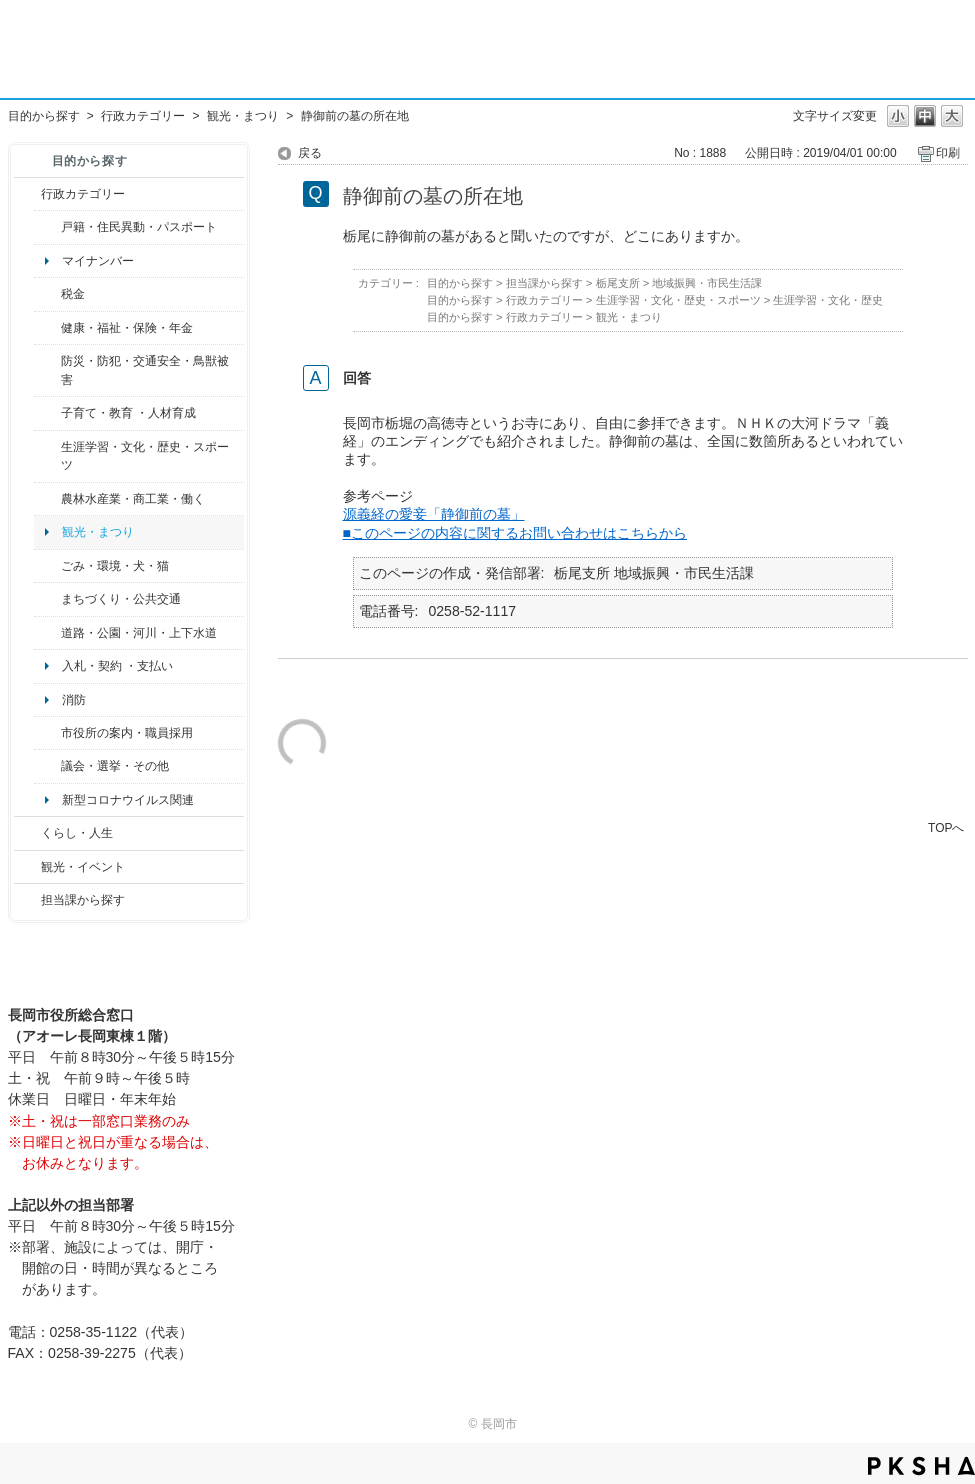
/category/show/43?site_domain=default (47, 456)
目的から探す (44, 116)
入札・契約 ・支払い (117, 666)
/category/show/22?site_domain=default (47, 566)
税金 (73, 294)
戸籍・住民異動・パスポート (139, 227)
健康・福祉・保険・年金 (127, 328)
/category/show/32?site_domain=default (47, 733)
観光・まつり (243, 116)
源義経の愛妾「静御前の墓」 (434, 514)
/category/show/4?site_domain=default (47, 328)
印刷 (948, 153)
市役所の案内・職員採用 (127, 733)
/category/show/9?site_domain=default (27, 900)
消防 (74, 700)
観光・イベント (83, 867)
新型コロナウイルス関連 (128, 800)
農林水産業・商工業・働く (133, 499)
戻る (310, 153)
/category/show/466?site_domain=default (47, 766)
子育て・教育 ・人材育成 (128, 413)
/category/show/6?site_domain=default (47, 599)
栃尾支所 (618, 283)
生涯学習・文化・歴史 (828, 300)
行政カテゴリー (143, 116)
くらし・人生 (77, 833)
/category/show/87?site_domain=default (47, 633)
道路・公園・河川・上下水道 (139, 633)
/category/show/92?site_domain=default (47, 294)
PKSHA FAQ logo (921, 1466)
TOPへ (946, 827)
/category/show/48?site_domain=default (47, 413)
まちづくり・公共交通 (121, 599)
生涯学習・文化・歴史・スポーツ (145, 456)
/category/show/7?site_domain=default (47, 227)
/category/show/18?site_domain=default (27, 867)
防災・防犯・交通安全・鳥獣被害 (145, 370)
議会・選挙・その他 (115, 766)
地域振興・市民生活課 (707, 283)
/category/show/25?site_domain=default (47, 370)
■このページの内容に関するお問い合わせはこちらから (515, 533)
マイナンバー (98, 261)
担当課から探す (83, 900)
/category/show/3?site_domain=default (27, 194)
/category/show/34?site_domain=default (47, 499)
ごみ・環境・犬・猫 (115, 566)
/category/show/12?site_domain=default (27, 833)
